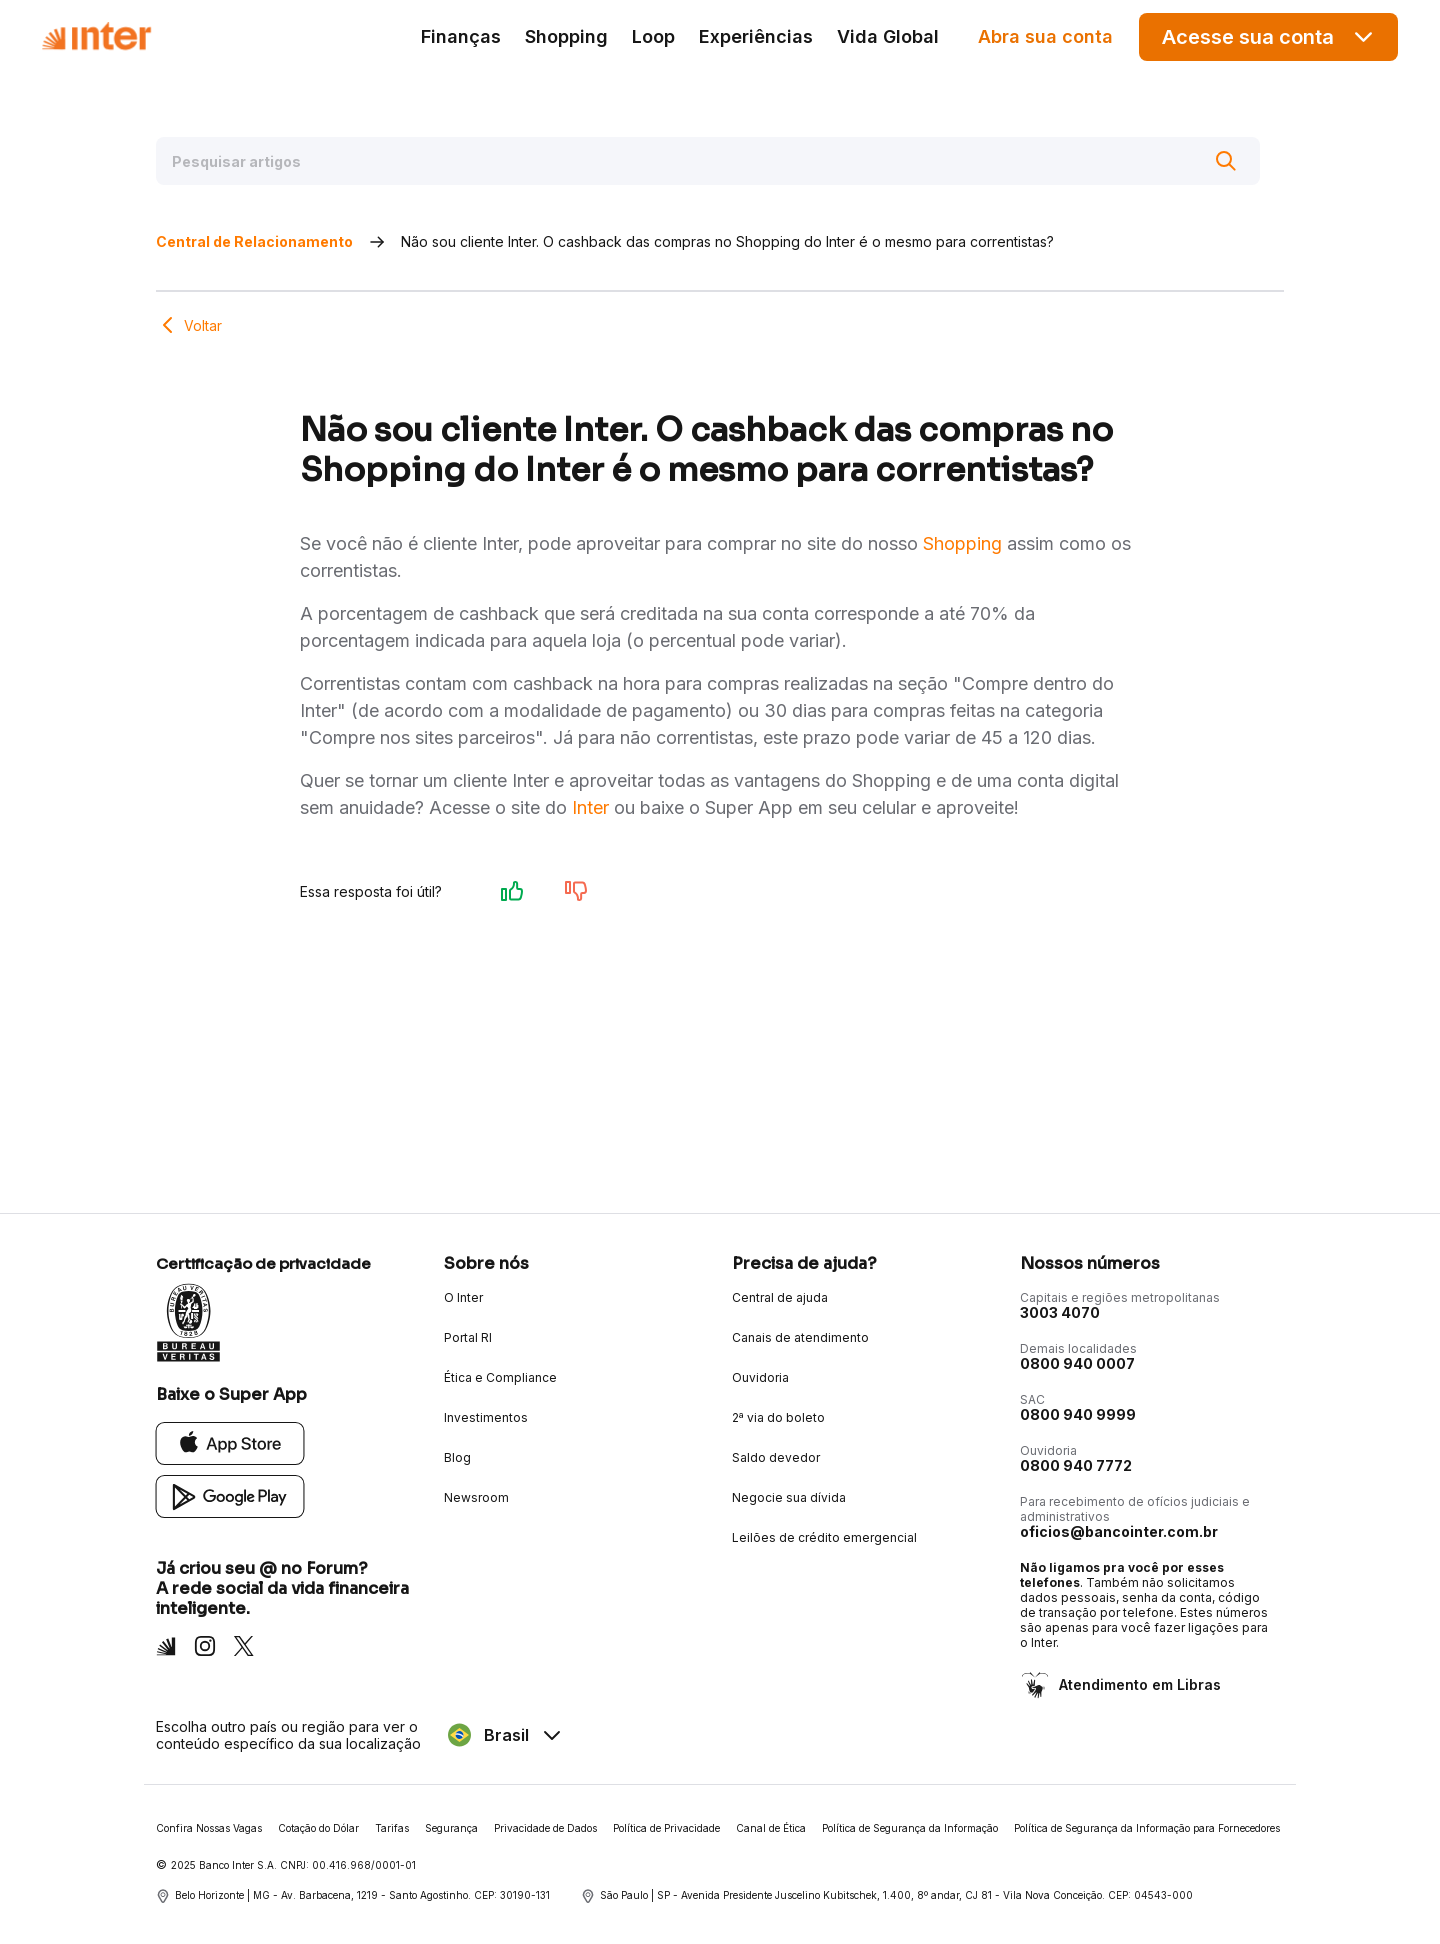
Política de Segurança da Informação (910, 1828)
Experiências (756, 36)
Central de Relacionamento (254, 241)
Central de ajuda (780, 1297)
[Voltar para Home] (96, 36)
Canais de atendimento (800, 1337)
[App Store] (230, 1442)
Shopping (566, 36)
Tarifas (392, 1828)
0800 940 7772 (1076, 1465)
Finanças (461, 36)
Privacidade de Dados (545, 1828)
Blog (457, 1457)
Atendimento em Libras (1138, 1684)
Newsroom (476, 1497)
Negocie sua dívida (789, 1497)
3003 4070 (1060, 1312)
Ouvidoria (760, 1377)
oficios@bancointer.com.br (1119, 1531)
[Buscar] (1226, 161)
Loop (653, 36)
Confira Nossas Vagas (209, 1828)
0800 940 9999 (1078, 1414)
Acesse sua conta (1269, 36)
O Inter (463, 1297)
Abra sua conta (1045, 36)
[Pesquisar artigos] (708, 161)
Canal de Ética (771, 1828)
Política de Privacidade (666, 1828)
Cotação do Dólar (318, 1828)
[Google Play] (230, 1495)
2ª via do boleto (778, 1417)
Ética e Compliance (500, 1377)
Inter (590, 807)
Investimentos (486, 1417)
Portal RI (468, 1337)
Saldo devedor (776, 1457)
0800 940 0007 (1077, 1363)
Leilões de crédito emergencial (824, 1537)
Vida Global (888, 36)
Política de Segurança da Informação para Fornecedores (1147, 1828)
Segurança (451, 1828)
